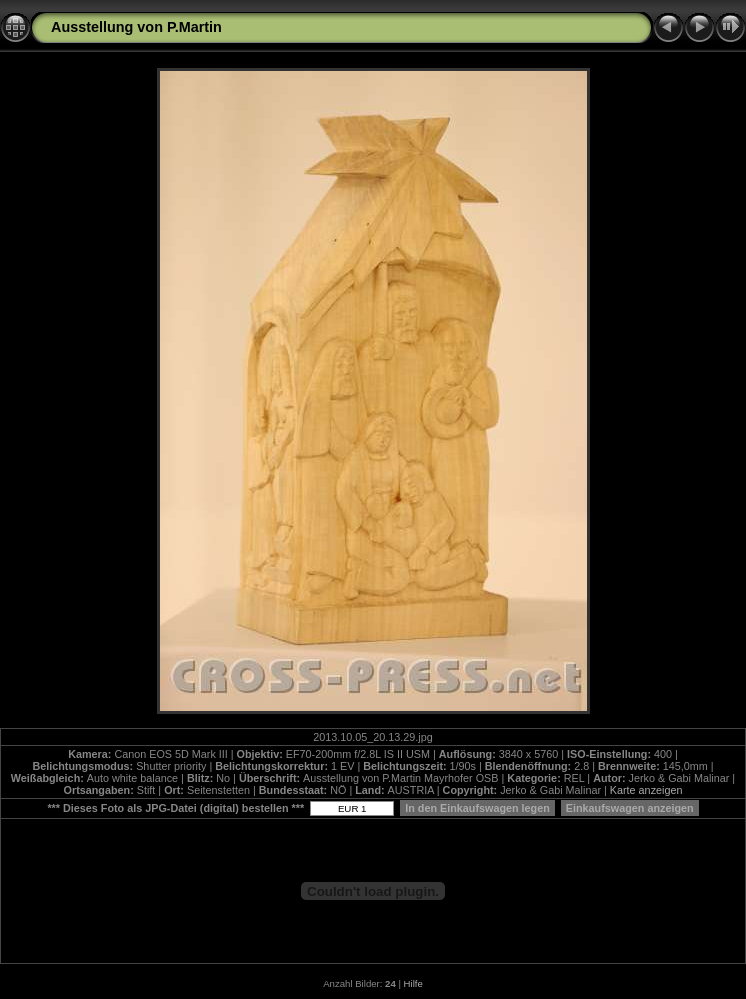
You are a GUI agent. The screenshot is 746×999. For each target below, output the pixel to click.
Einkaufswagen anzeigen (630, 808)
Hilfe (413, 983)
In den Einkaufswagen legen (477, 808)
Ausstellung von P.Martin (136, 27)
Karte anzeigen (646, 790)
